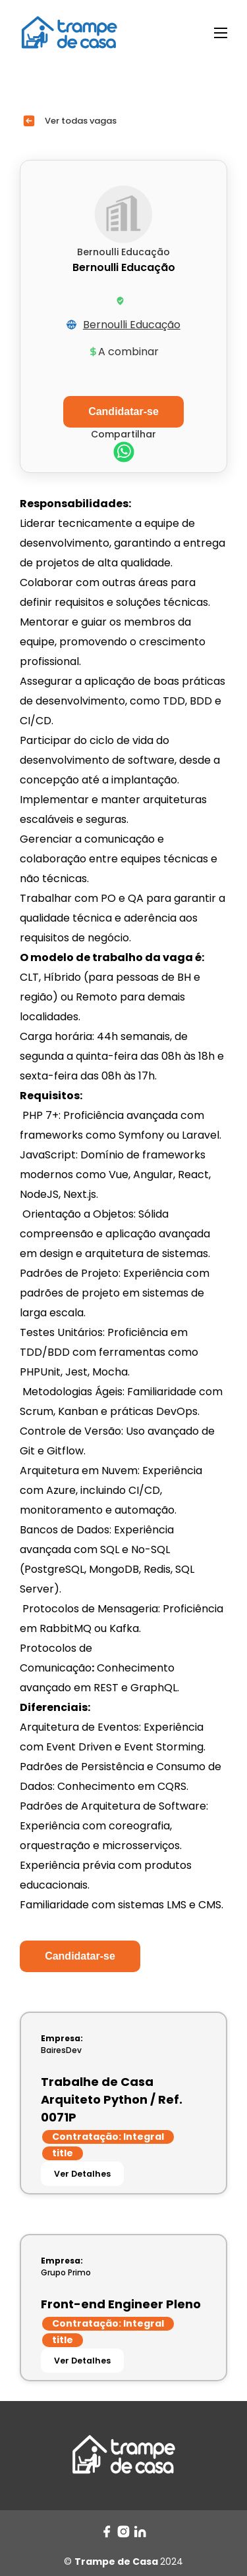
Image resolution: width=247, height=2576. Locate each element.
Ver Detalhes (82, 2173)
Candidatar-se (80, 1956)
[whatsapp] (123, 453)
